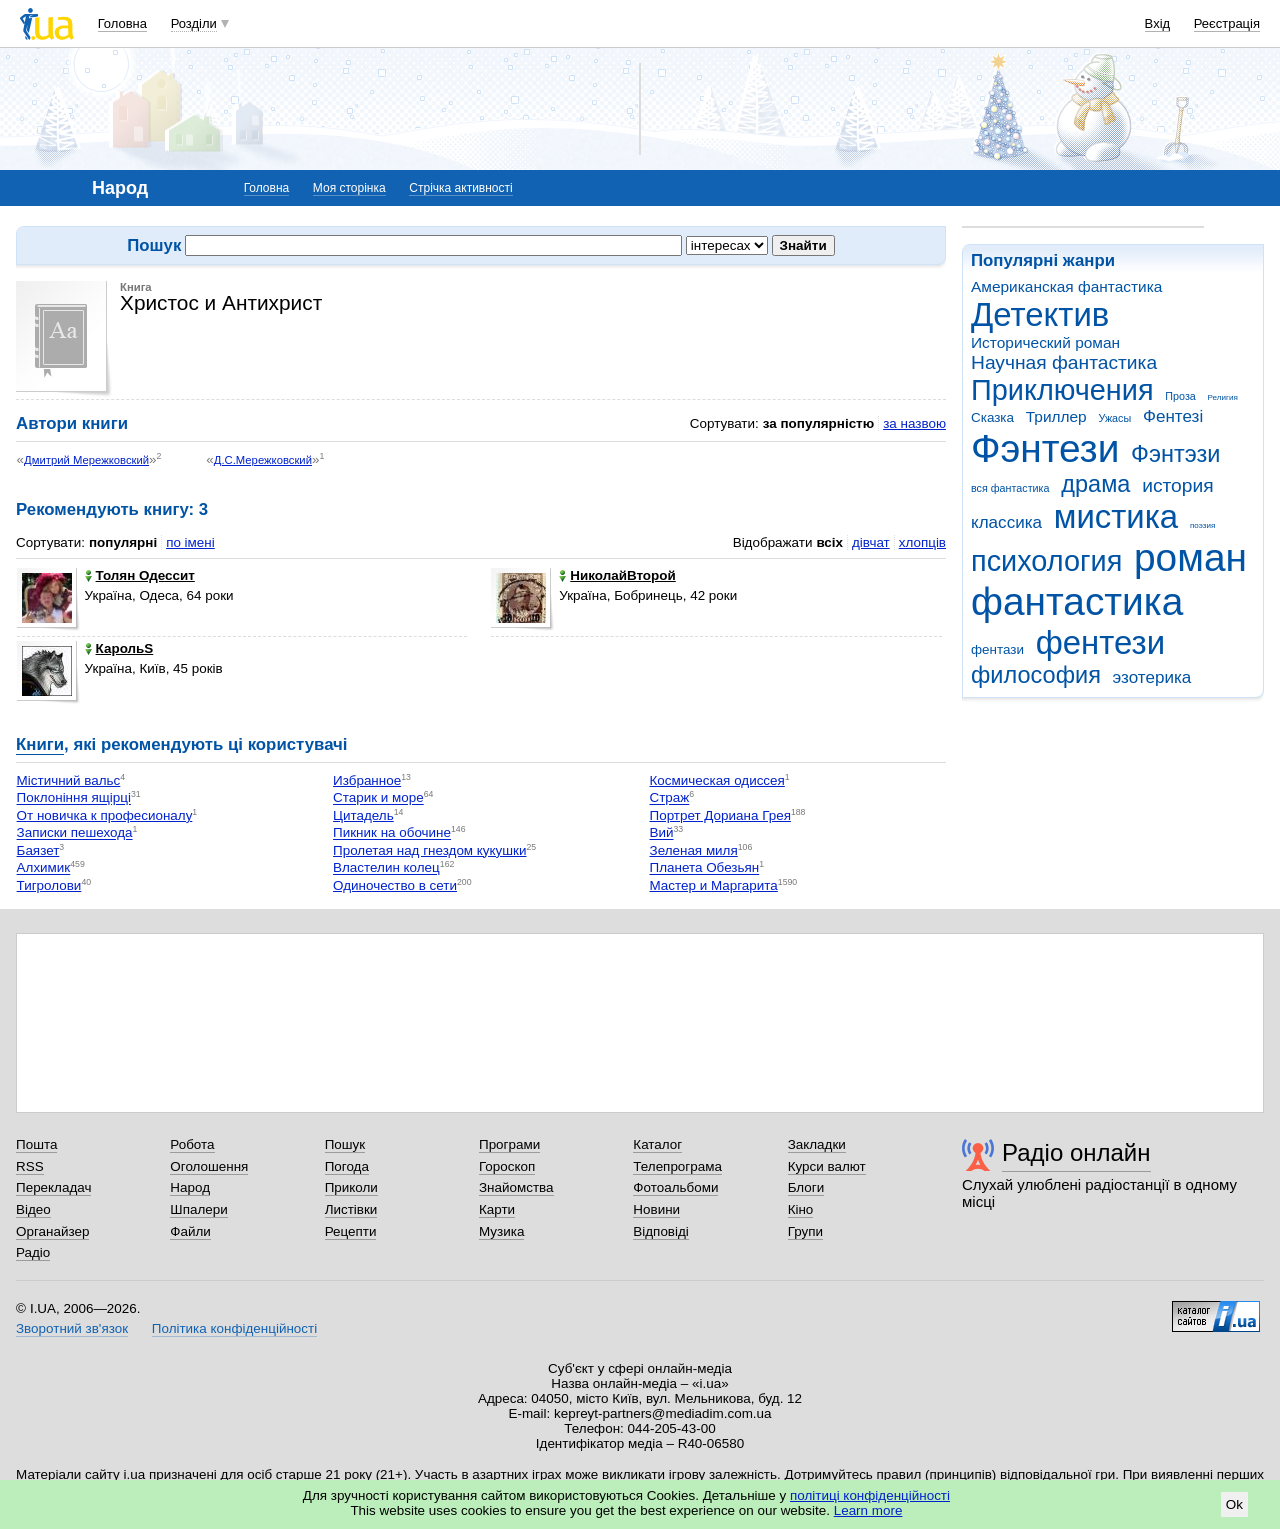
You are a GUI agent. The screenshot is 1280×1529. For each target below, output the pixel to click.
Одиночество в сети (395, 885)
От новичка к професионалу (105, 815)
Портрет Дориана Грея (720, 815)
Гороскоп (507, 1166)
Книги (40, 744)
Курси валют (827, 1166)
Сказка (992, 417)
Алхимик (44, 868)
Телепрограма (677, 1166)
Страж (670, 798)
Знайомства (516, 1187)
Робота (192, 1144)
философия (1036, 675)
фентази (997, 649)
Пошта (36, 1144)
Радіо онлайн (1076, 1152)
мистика (1116, 516)
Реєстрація (1227, 23)
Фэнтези (1045, 448)
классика (1006, 522)
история (1177, 485)
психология (1046, 561)
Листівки (351, 1209)
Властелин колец (386, 868)
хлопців (922, 542)
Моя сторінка (349, 188)
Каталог (657, 1144)
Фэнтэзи (1175, 454)
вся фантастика (1010, 488)
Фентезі (1173, 416)
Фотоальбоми (675, 1187)
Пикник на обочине (392, 833)
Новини (656, 1209)
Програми (509, 1144)
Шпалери (198, 1209)
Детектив (1040, 314)
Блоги (806, 1187)
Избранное (367, 780)
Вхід (1158, 23)
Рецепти (351, 1231)
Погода (347, 1166)
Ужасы (1114, 418)
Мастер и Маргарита (714, 885)
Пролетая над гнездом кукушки (429, 850)
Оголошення (209, 1166)
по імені (190, 542)
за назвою (914, 423)
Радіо (33, 1252)
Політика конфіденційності (234, 1328)
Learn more (868, 1510)
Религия (1223, 397)
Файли (190, 1231)
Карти (497, 1209)
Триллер (1056, 416)
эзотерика (1152, 677)
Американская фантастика (1066, 286)
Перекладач (53, 1187)
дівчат (871, 542)
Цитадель (363, 815)
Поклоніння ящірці (74, 798)
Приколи (351, 1187)
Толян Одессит (140, 575)
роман (1190, 557)
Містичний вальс (69, 780)
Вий (662, 833)
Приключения (1062, 390)
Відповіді (661, 1231)
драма (1095, 484)
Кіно (801, 1209)
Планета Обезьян (705, 868)
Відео (33, 1209)
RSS (30, 1166)
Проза (1180, 396)
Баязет (38, 850)
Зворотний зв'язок (72, 1328)
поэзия (1202, 525)
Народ (190, 1187)
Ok (1234, 1504)
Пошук (345, 1144)
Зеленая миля (694, 850)
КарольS (119, 648)
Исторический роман (1045, 342)
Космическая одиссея (717, 780)
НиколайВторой (617, 575)
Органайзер (52, 1231)
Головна (122, 23)
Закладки (817, 1144)
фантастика (1077, 601)
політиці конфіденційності (870, 1495)
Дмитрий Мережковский (86, 460)
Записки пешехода (75, 833)
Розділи (194, 23)
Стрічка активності (460, 188)
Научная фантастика (1064, 362)
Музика (501, 1231)
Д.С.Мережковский (263, 460)
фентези (1100, 642)
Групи (805, 1231)
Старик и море (378, 798)
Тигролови (49, 885)
